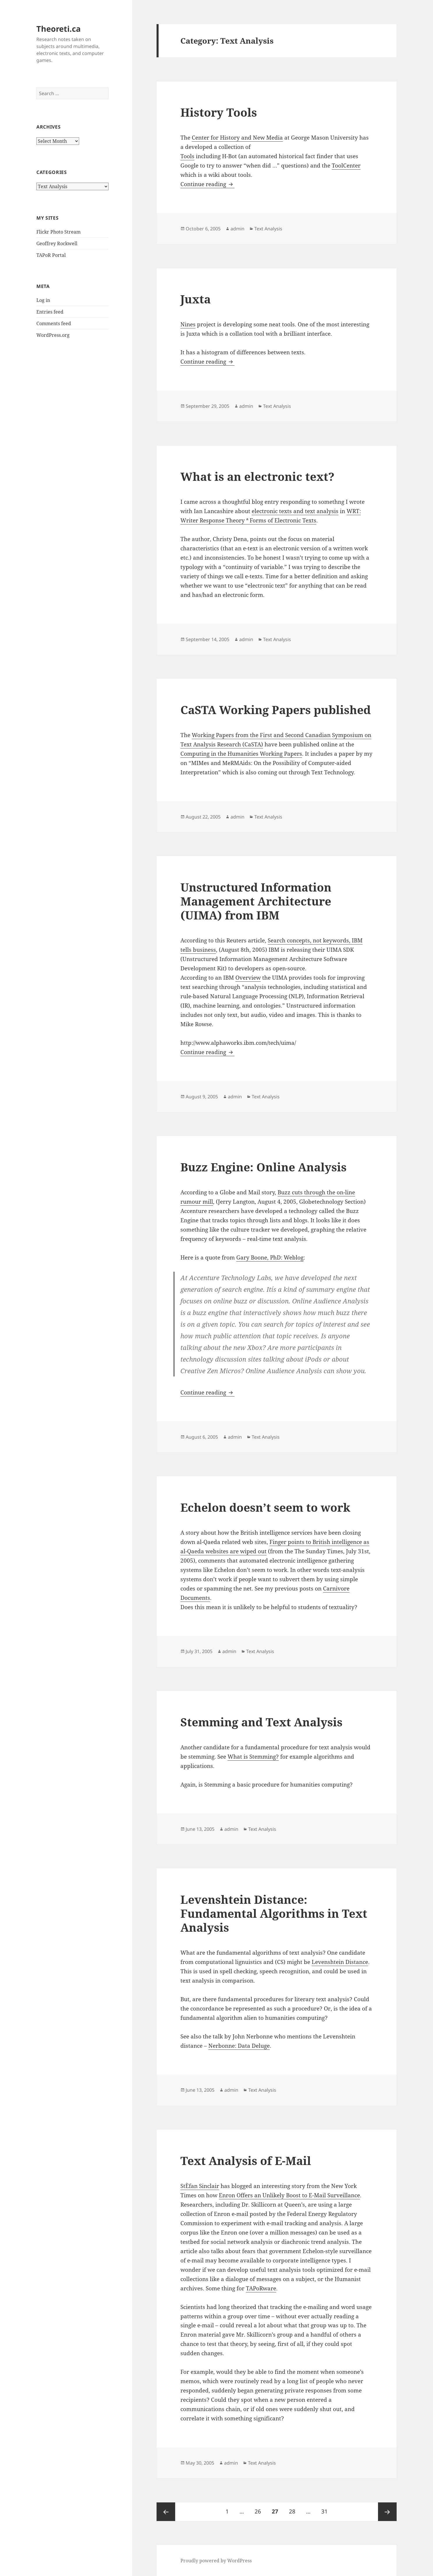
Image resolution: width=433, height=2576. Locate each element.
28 (294, 2508)
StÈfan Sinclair (199, 2186)
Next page (387, 2511)
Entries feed (49, 312)
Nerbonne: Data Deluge (239, 2046)
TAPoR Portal (51, 255)
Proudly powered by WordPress (216, 2560)
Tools (187, 156)
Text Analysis (268, 228)
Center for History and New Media (237, 137)
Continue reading (207, 184)
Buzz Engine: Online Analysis (263, 1167)
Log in (43, 300)
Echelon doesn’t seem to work (265, 1507)
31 (326, 2508)
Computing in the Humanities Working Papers (241, 753)
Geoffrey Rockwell (56, 243)
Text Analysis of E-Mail (245, 2160)
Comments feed (53, 323)
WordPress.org (53, 335)
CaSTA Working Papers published (275, 709)
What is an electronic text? (257, 476)
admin (237, 228)
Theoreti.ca (58, 28)
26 (260, 2508)
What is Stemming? (253, 1756)
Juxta (195, 299)
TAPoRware (261, 2288)
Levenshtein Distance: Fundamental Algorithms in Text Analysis (273, 1913)
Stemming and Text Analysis (261, 1722)
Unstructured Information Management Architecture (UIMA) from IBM (255, 901)
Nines (188, 324)
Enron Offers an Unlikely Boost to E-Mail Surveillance (289, 2195)
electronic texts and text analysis (295, 511)
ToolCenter (346, 165)
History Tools (218, 112)
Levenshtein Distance (340, 1962)
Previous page (166, 2511)
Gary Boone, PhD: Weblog (270, 1257)
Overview (248, 977)
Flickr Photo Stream (58, 232)
